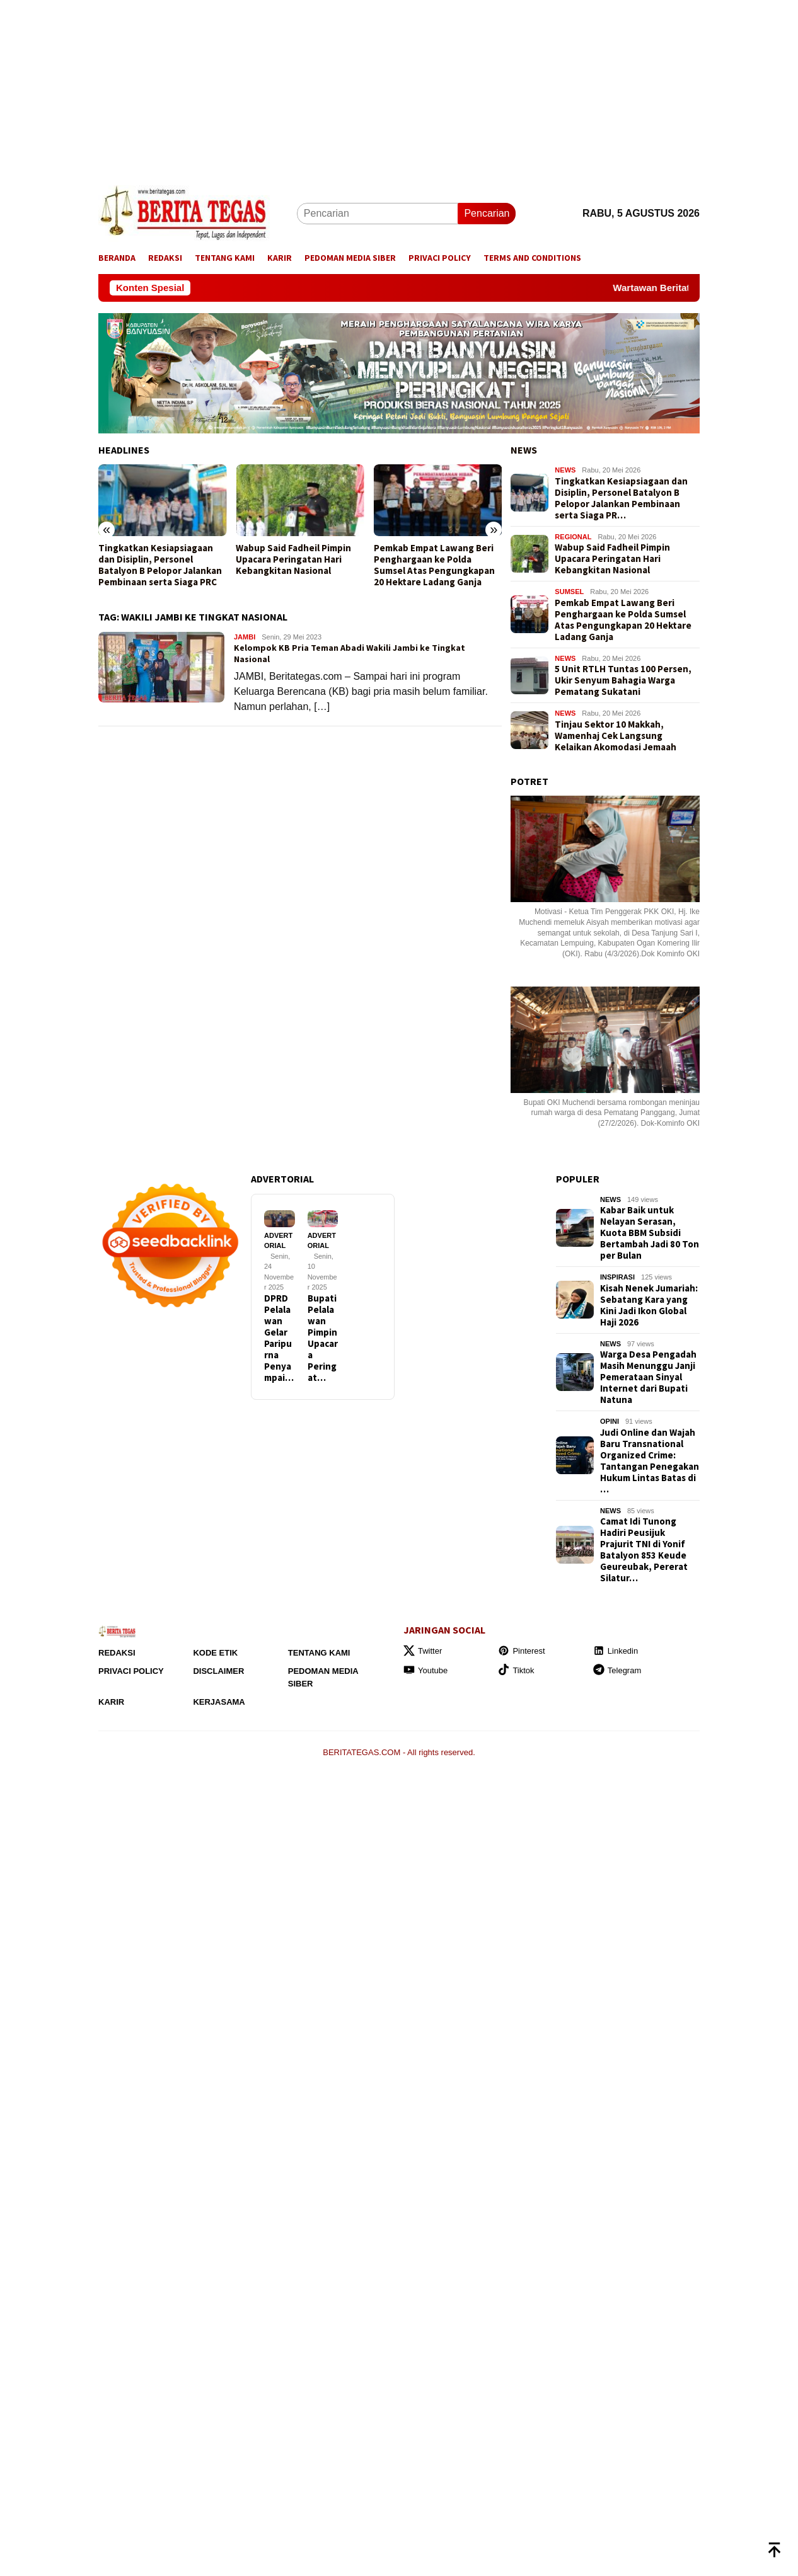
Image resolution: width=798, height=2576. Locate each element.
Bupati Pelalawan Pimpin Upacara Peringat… (323, 1338)
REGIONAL (573, 537)
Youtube (425, 1670)
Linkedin (615, 1651)
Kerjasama (219, 1702)
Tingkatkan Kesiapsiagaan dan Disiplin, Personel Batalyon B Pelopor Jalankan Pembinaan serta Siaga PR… (621, 498)
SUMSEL (569, 591)
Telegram (617, 1670)
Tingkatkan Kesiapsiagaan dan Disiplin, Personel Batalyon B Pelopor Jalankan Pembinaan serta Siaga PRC (160, 565)
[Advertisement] (378, 88)
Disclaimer (218, 1671)
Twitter (422, 1651)
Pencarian (486, 213)
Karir (111, 1702)
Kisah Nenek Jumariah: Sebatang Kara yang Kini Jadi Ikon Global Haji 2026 (649, 1305)
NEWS (524, 450)
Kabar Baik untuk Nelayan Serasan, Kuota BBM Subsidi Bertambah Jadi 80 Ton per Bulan (649, 1233)
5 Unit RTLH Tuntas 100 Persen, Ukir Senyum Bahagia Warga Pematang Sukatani (623, 680)
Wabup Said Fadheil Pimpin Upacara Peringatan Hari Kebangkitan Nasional (293, 559)
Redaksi (117, 1652)
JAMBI (244, 637)
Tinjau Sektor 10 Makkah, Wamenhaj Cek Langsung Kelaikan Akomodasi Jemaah (615, 736)
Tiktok (516, 1670)
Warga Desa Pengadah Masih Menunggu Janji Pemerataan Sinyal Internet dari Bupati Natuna (648, 1377)
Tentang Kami (319, 1652)
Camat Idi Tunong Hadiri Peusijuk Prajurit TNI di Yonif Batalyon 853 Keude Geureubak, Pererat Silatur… (644, 1550)
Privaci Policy (131, 1671)
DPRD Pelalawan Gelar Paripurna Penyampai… (279, 1338)
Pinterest (521, 1651)
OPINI (609, 1421)
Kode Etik (215, 1652)
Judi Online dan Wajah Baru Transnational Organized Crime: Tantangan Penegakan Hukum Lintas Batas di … (649, 1461)
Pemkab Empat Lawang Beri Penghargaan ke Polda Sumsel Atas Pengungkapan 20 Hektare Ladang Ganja (434, 565)
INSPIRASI (617, 1277)
